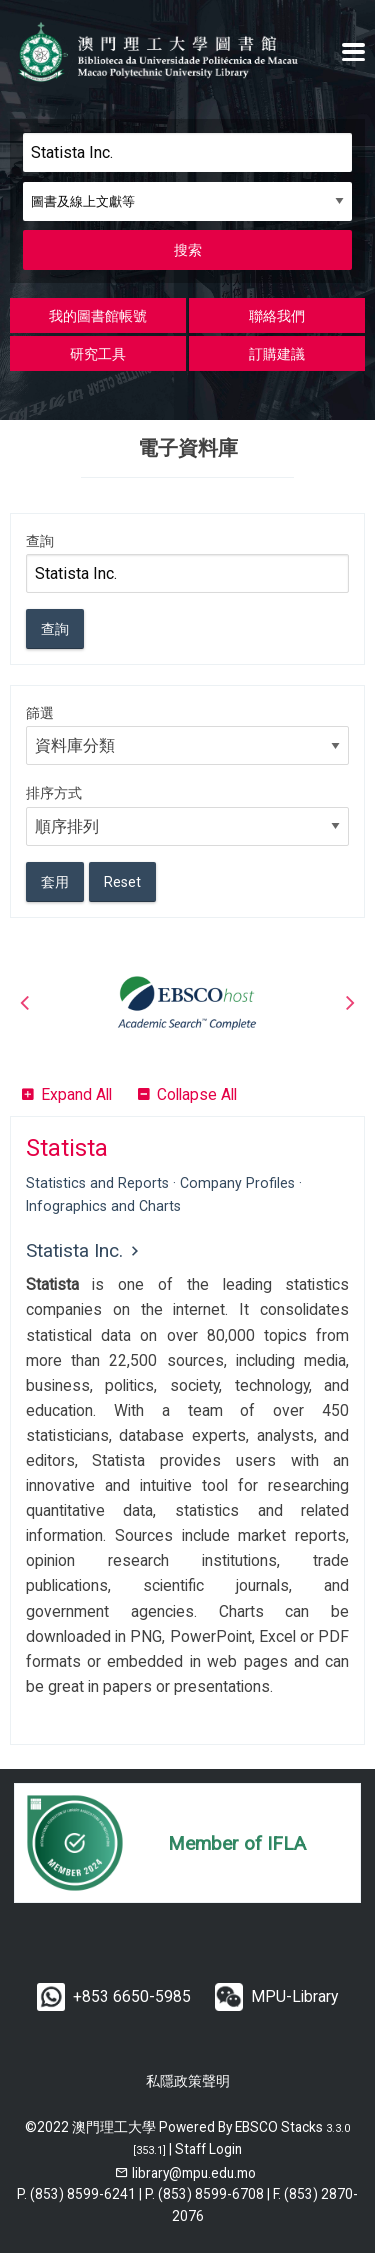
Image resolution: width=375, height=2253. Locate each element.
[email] (185, 2173)
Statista (67, 1148)
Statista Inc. (74, 1250)
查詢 (40, 541)
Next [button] (350, 1003)
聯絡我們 (277, 316)
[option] (186, 1002)
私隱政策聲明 (188, 2081)
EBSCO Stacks (279, 2127)
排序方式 (54, 793)
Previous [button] (25, 1003)
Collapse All (197, 1094)
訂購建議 (277, 354)
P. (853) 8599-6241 (76, 2194)
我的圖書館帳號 (98, 316)
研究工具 (98, 354)
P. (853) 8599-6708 (204, 2194)
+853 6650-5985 (132, 1996)
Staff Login (208, 2149)
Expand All (76, 1094)
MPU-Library (294, 1996)
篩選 (40, 713)
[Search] (187, 152)
